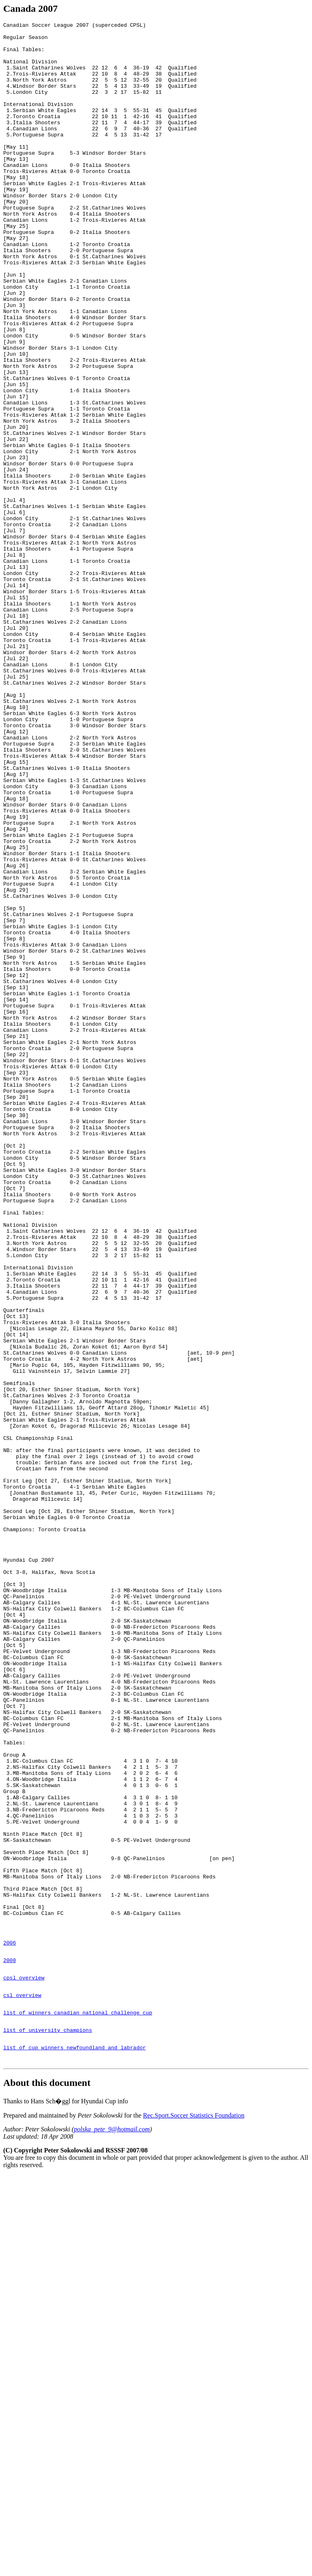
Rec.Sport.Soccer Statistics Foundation (194, 2516)
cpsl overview (23, 2366)
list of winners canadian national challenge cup (77, 2406)
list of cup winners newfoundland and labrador (74, 2445)
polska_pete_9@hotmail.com (112, 2529)
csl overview (22, 2386)
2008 (9, 2346)
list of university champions (47, 2425)
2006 (9, 2326)
